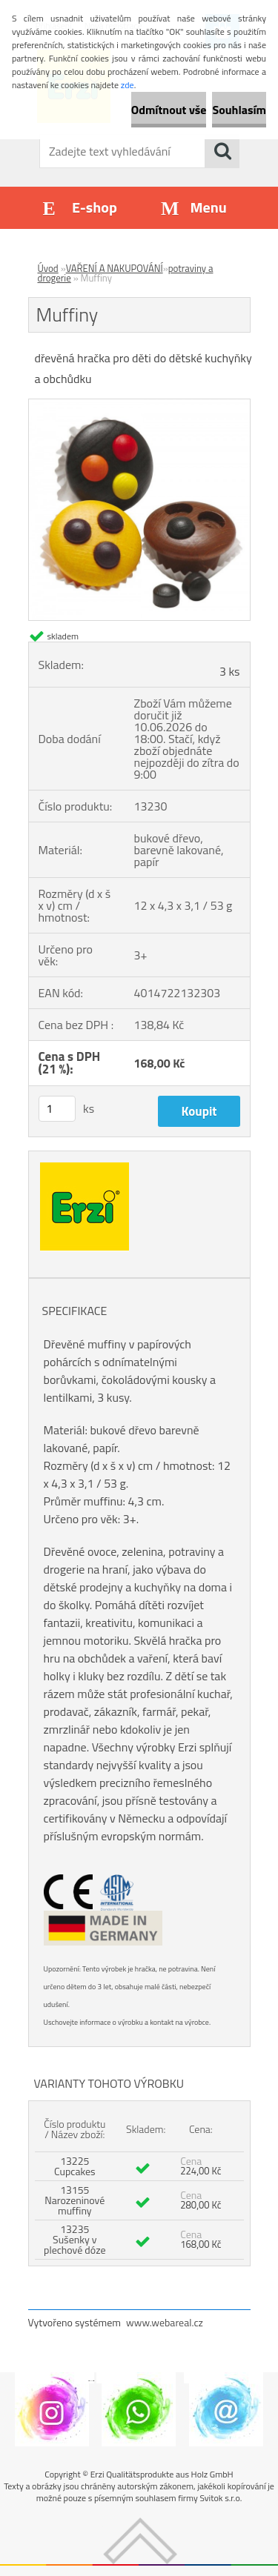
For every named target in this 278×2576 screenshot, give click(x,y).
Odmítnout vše (169, 110)
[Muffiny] (139, 405)
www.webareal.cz (164, 2322)
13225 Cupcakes (75, 2166)
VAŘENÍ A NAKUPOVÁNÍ (114, 268)
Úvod (48, 268)
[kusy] (57, 1109)
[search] (222, 151)
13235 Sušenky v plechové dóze (74, 2239)
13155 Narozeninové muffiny (74, 2200)
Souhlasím (239, 110)
